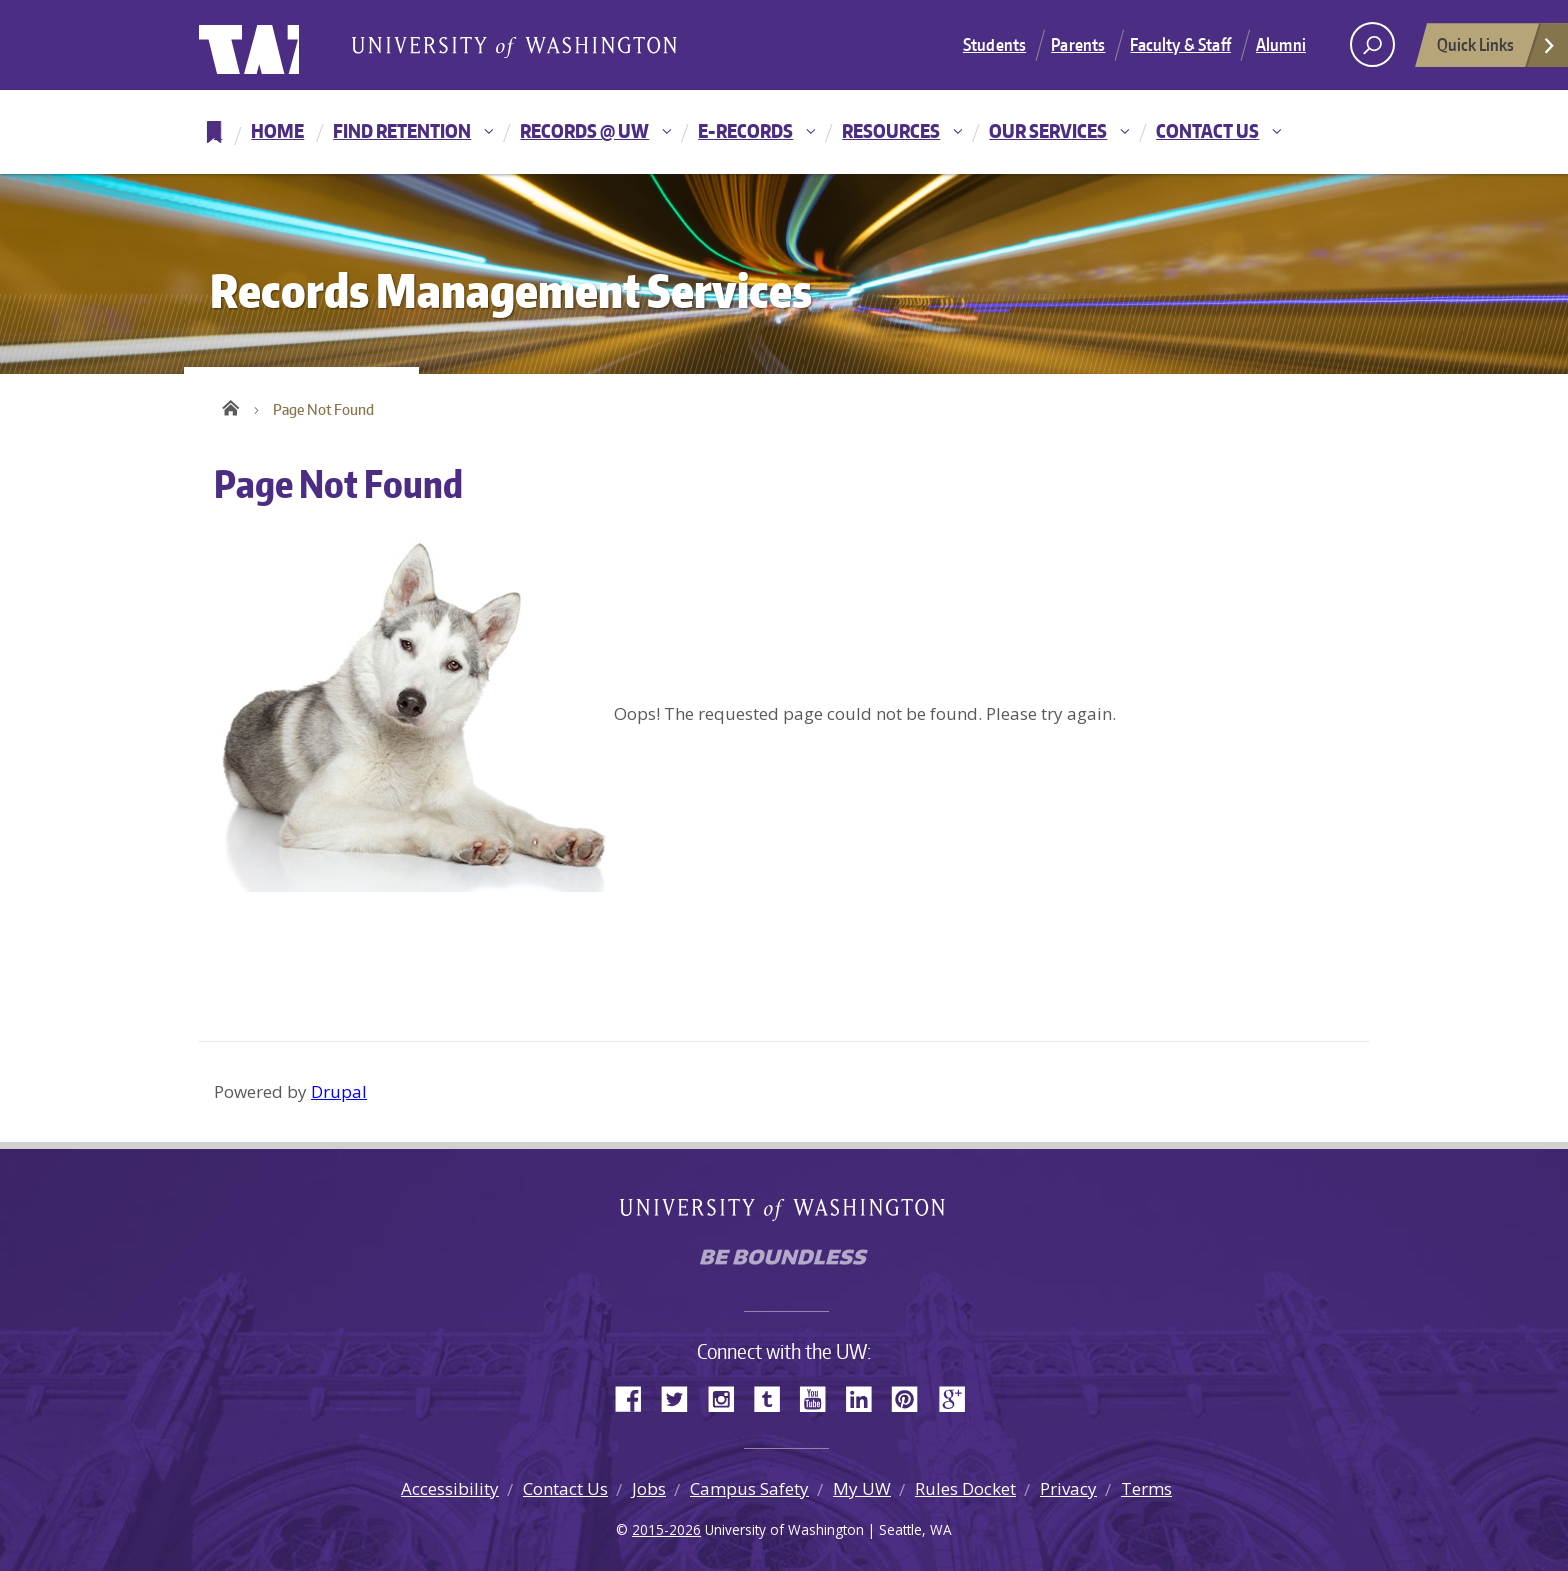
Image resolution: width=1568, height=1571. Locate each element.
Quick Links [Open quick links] (1497, 50)
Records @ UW (584, 130)
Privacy (1068, 1488)
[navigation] (784, 132)
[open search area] (1372, 44)
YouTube (820, 1397)
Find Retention (402, 130)
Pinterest (912, 1397)
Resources (891, 130)
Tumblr (774, 1397)
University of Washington (280, 45)
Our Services (1048, 130)
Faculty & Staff (1180, 44)
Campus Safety (749, 1488)
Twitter (682, 1397)
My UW (862, 1488)
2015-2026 (666, 1529)
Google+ (958, 1397)
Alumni (1281, 44)
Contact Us (1207, 130)
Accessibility (450, 1488)
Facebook (636, 1397)
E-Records (745, 130)
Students (994, 44)
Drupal (339, 1091)
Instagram (728, 1397)
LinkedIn (866, 1397)
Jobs (649, 1488)
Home (277, 130)
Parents (1078, 44)
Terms (1146, 1488)
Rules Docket (965, 1488)
